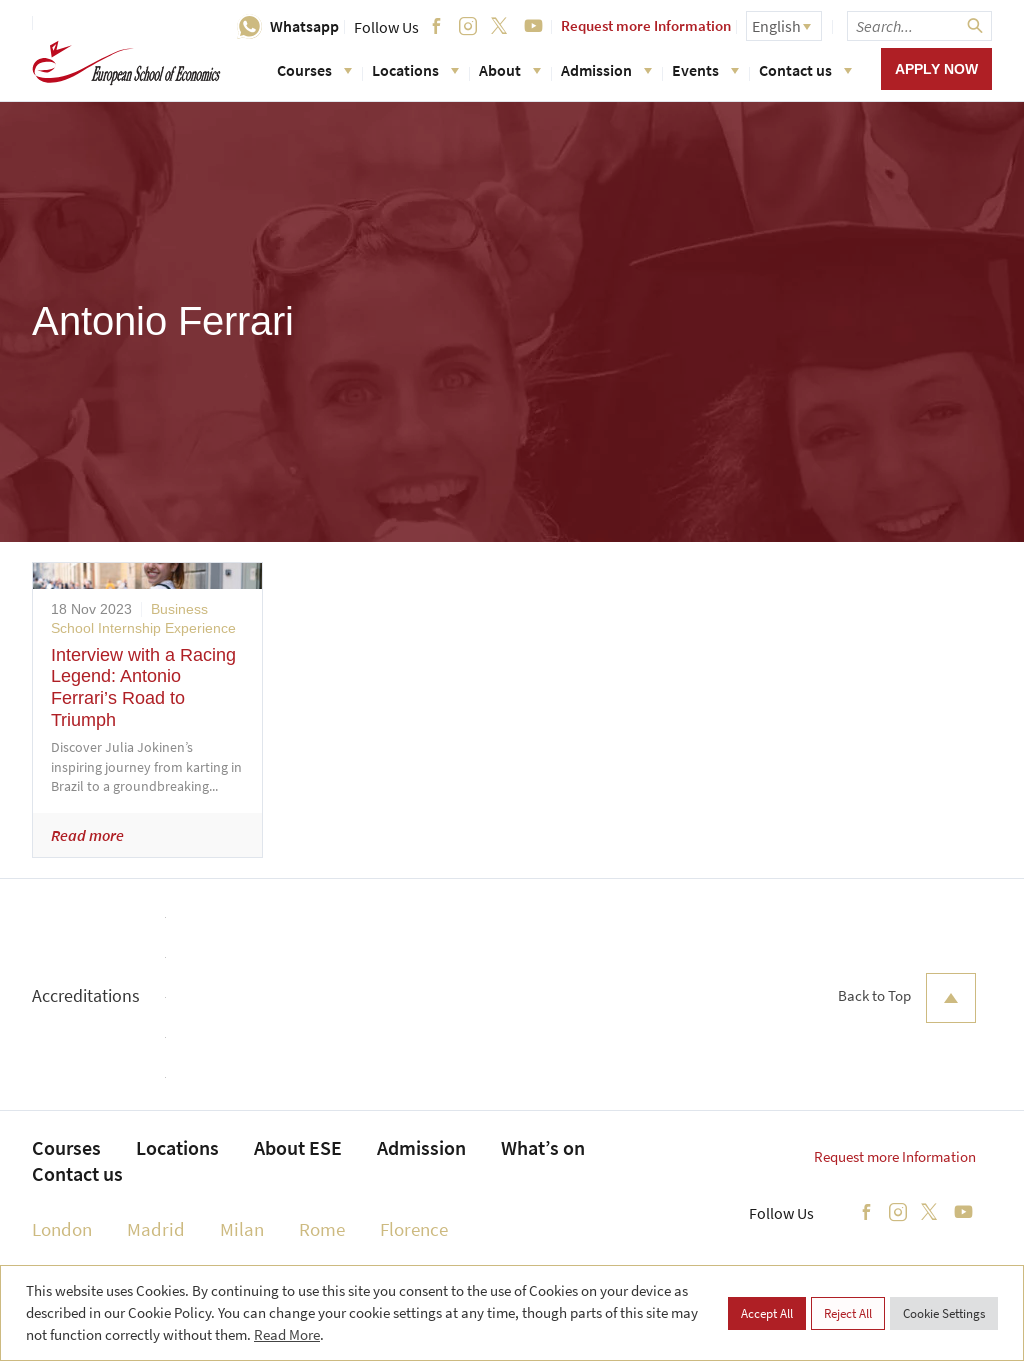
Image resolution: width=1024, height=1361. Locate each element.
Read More (287, 1334)
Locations (415, 70)
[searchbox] (919, 26)
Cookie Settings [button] (944, 1313)
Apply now (936, 69)
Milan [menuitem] (242, 1229)
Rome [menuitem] (322, 1229)
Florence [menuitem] (414, 1229)
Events (705, 70)
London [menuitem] (62, 1229)
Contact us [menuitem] (77, 1173)
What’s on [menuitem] (543, 1147)
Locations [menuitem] (177, 1147)
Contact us (805, 70)
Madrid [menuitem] (156, 1229)
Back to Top (907, 998)
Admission (606, 70)
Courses (314, 70)
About (510, 70)
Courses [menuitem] (66, 1147)
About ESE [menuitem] (298, 1147)
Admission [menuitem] (421, 1147)
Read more (87, 835)
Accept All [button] (767, 1313)
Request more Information (646, 25)
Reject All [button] (848, 1313)
